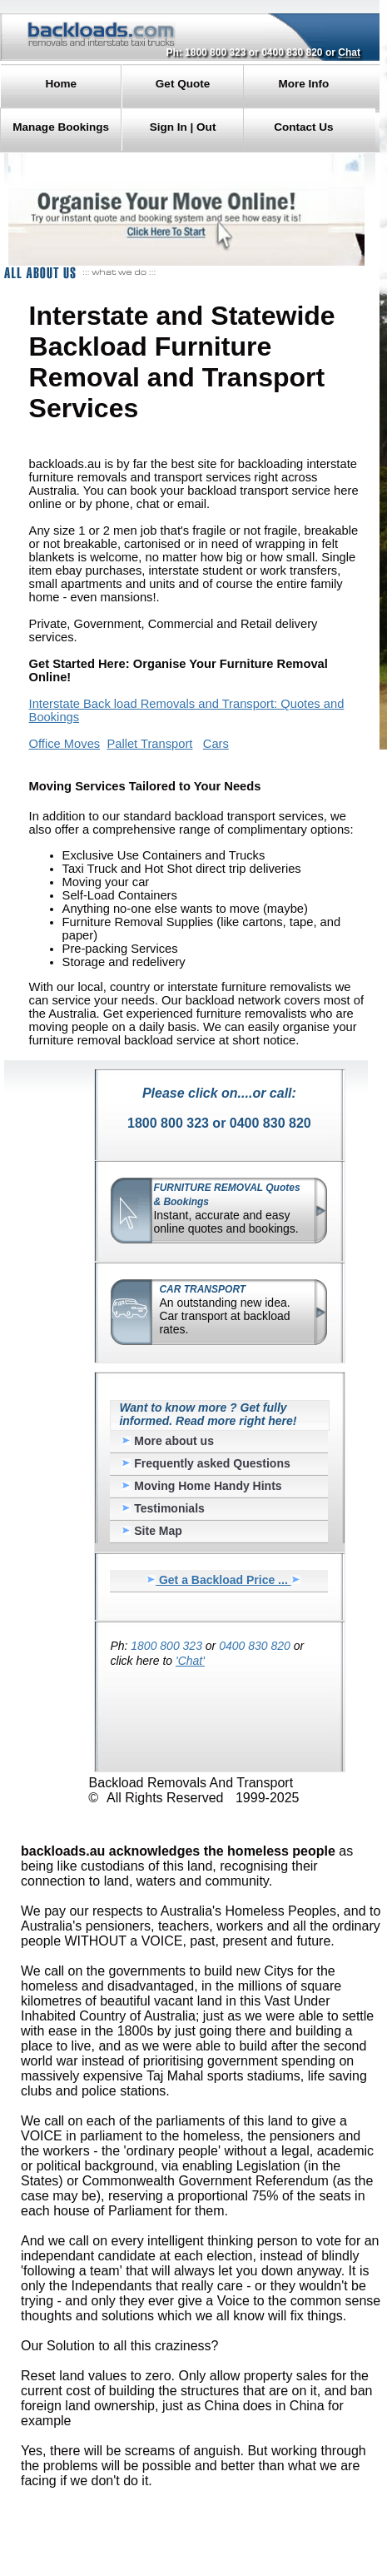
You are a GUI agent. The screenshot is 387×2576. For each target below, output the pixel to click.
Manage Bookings (60, 127)
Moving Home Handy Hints (201, 1485)
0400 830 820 (291, 52)
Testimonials (163, 1508)
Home (61, 83)
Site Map (151, 1530)
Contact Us (303, 127)
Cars (216, 743)
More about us (168, 1440)
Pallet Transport (149, 743)
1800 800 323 (215, 52)
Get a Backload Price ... (223, 1580)
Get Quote (183, 83)
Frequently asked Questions (206, 1463)
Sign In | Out (183, 127)
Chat (349, 52)
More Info (303, 83)
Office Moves (65, 743)
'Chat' (190, 1660)
